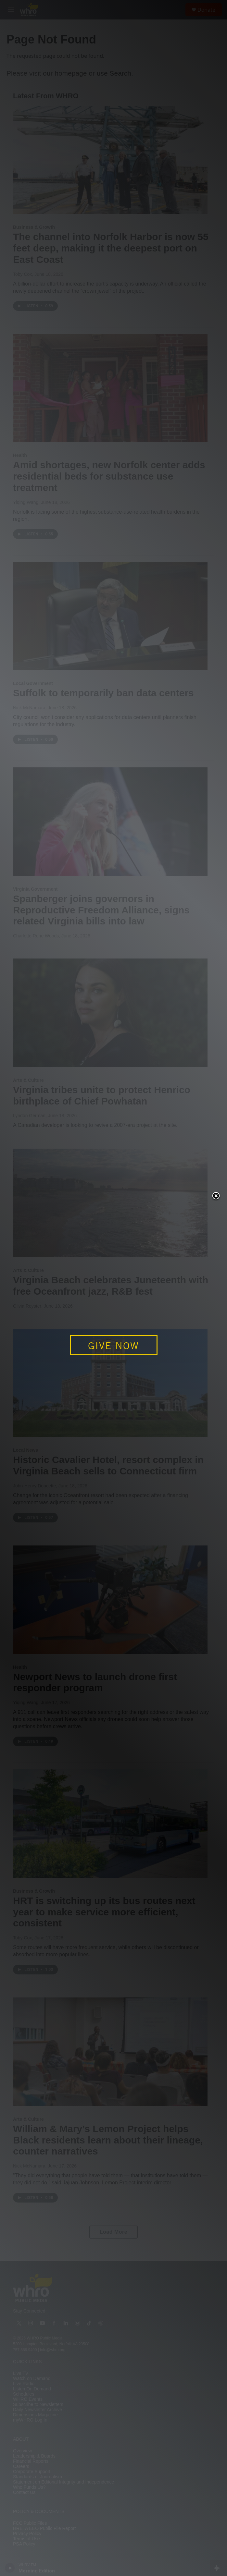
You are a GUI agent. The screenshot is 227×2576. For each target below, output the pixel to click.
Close (216, 1196)
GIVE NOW (113, 1345)
